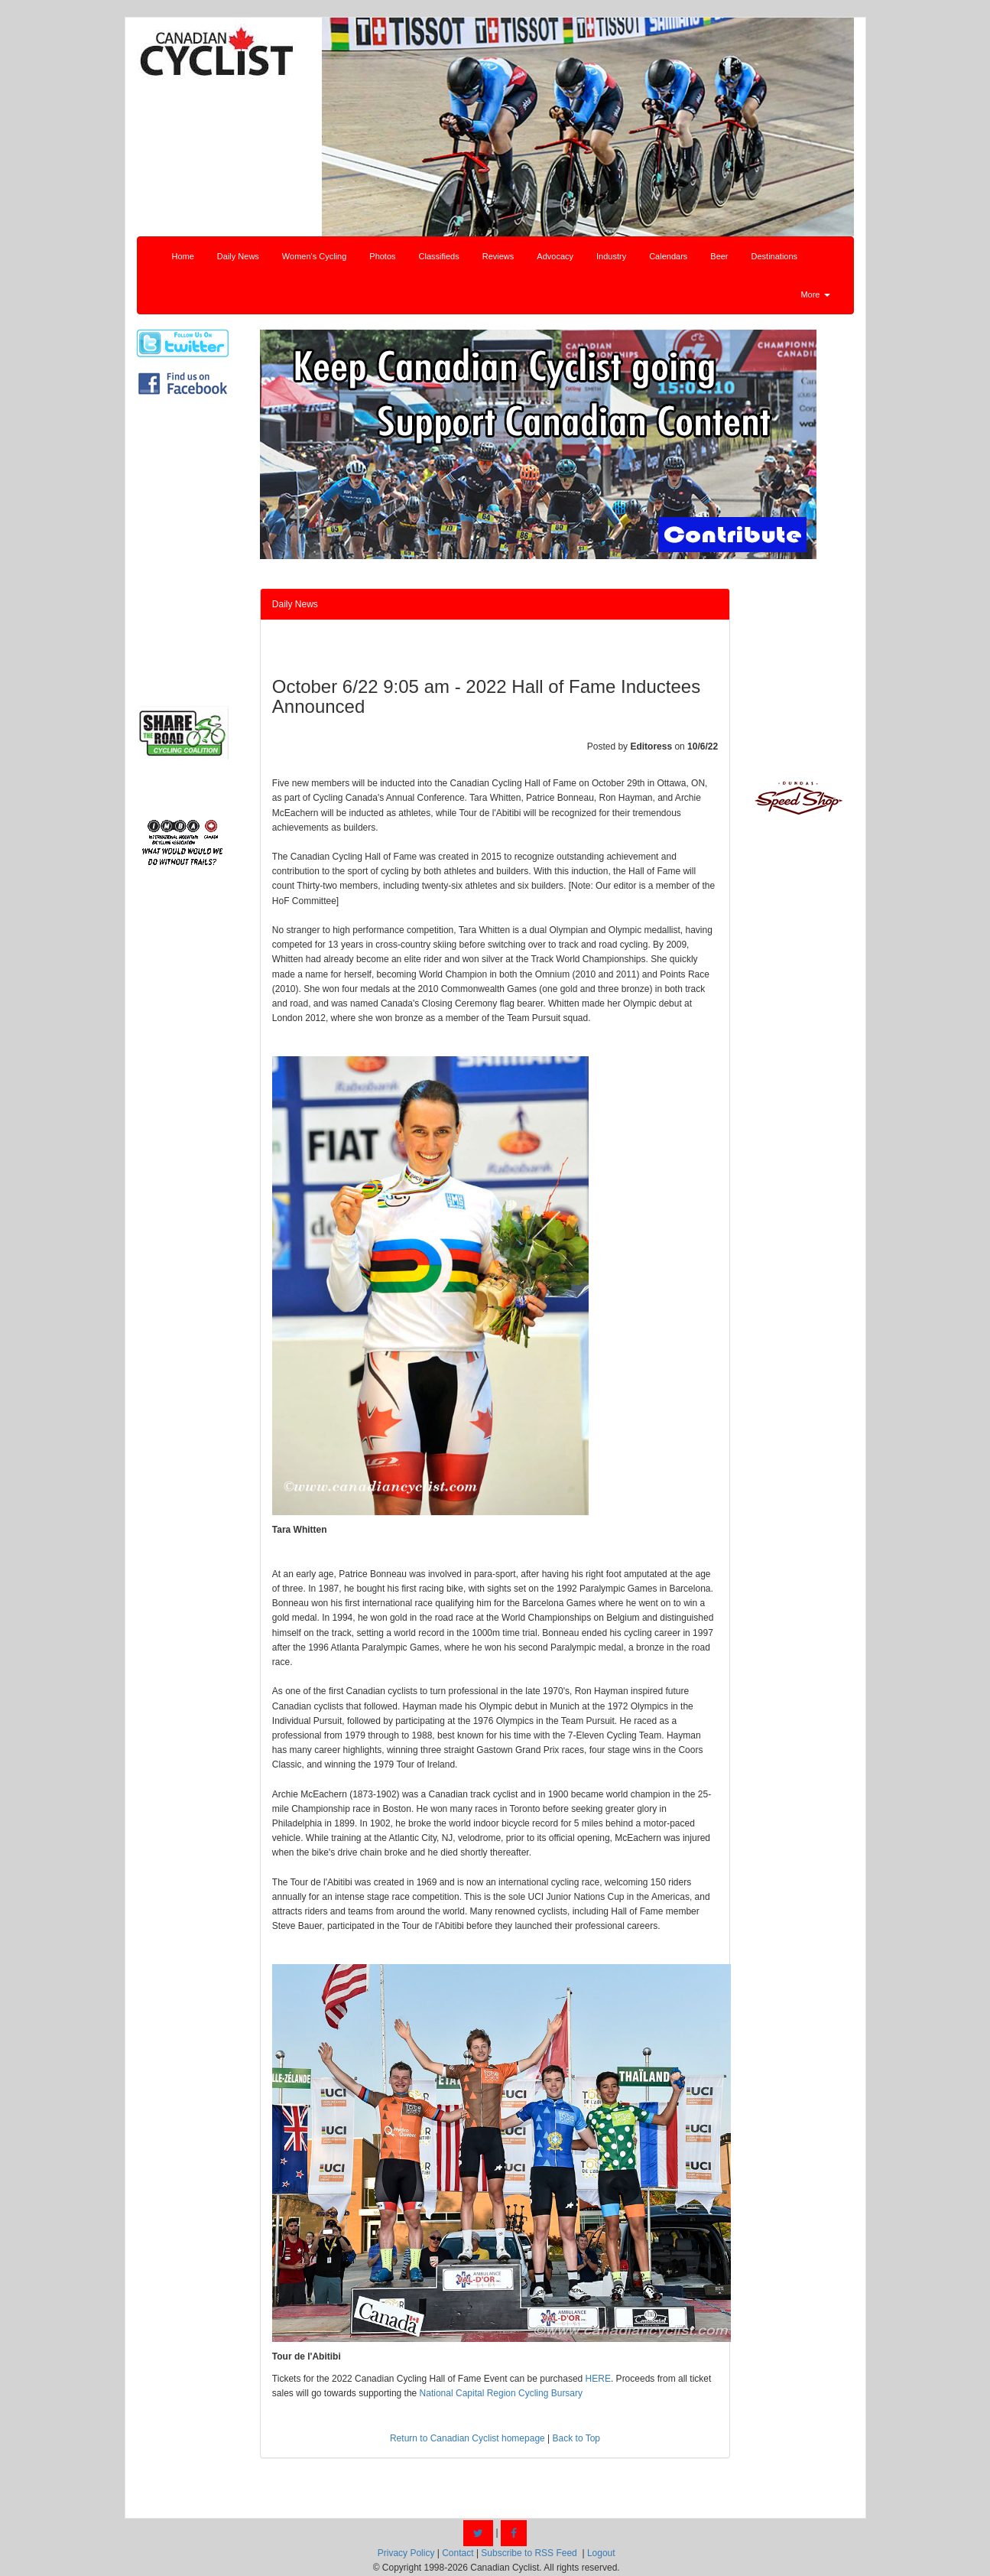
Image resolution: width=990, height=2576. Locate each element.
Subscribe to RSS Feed (528, 2553)
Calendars (668, 256)
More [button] (814, 294)
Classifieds (439, 256)
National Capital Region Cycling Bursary (501, 2393)
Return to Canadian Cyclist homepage (467, 2438)
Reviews (498, 256)
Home (183, 256)
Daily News (238, 256)
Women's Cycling (314, 256)
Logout (601, 2553)
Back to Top (576, 2438)
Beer (719, 256)
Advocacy (555, 256)
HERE (598, 2378)
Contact (457, 2553)
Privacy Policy (406, 2553)
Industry (611, 256)
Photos (382, 256)
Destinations (774, 256)
